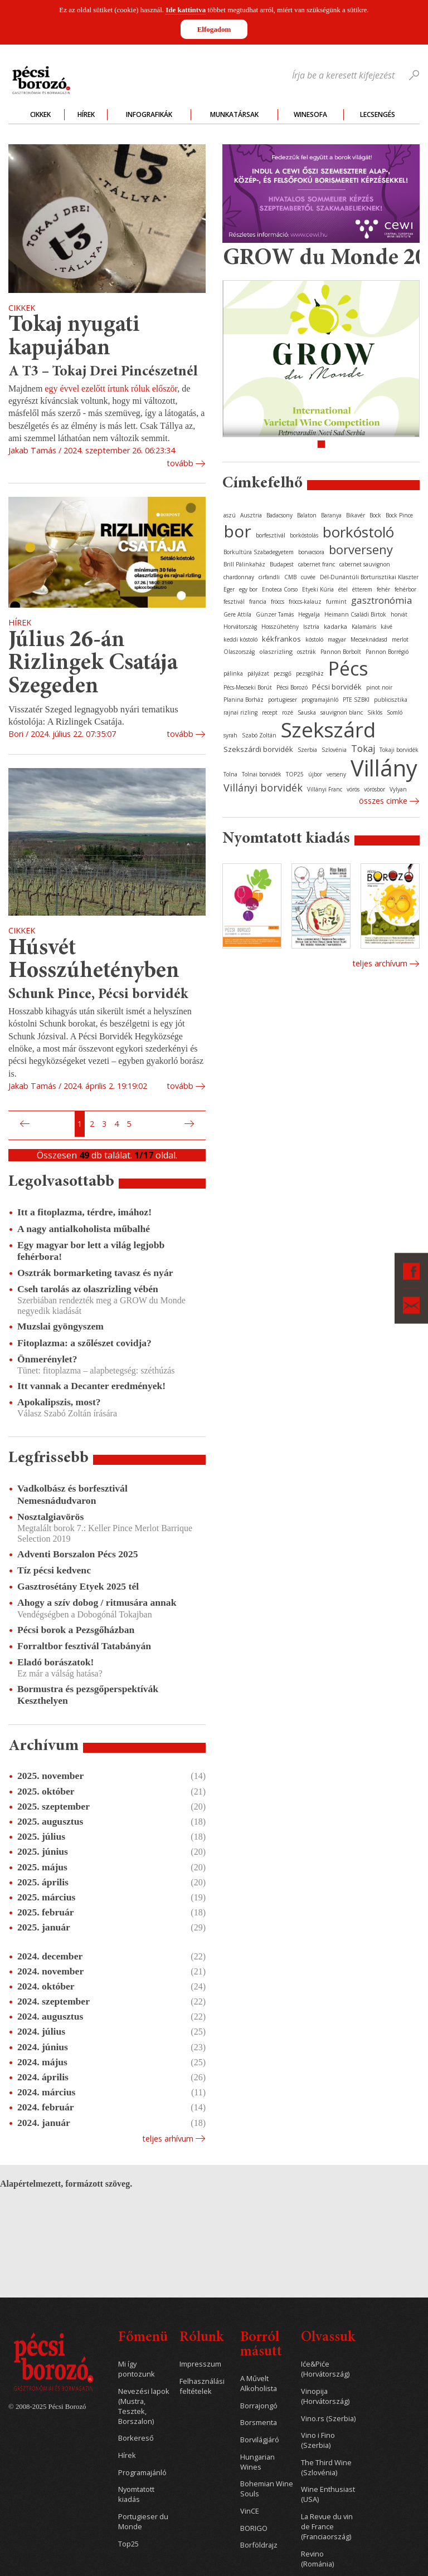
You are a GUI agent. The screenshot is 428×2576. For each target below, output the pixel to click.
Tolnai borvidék (261, 774)
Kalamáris (364, 626)
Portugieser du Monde (143, 2521)
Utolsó (202, 1124)
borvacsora (311, 552)
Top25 (128, 2544)
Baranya (331, 515)
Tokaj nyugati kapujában (74, 337)
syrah (230, 735)
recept (270, 712)
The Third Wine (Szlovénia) (326, 2467)
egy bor (248, 589)
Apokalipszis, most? (59, 1401)
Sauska (307, 712)
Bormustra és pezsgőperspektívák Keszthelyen (87, 1694)
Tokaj (363, 748)
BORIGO (254, 2528)
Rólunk (201, 2338)
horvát (399, 614)
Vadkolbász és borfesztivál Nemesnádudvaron (72, 1494)
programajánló (319, 699)
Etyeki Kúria (318, 589)
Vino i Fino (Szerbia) (318, 2440)
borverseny (361, 549)
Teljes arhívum (167, 2138)
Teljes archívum (379, 963)
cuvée (308, 577)
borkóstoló (358, 532)
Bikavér (355, 515)
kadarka (335, 626)
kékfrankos (281, 639)
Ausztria (251, 515)
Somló (394, 712)
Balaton (307, 515)
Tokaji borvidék (399, 750)
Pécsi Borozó (292, 687)
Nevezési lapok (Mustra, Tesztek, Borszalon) (143, 2406)
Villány (384, 767)
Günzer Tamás (275, 614)
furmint (336, 601)
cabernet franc (316, 564)
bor (237, 531)
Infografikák (149, 114)
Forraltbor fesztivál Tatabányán (84, 1645)
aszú (229, 515)
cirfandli (269, 577)
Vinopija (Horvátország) (325, 2396)
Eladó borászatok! (55, 1662)
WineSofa (310, 114)
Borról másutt (261, 2345)
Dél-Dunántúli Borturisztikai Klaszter (369, 577)
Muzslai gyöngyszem (60, 1326)
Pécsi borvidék (337, 687)
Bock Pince (399, 515)
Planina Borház (243, 699)
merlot (400, 639)
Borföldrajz (259, 2545)
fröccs (277, 601)
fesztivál (234, 601)
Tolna (230, 774)
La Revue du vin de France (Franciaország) (327, 2526)
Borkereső (136, 2438)
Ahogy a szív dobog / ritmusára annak (96, 1602)
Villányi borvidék (263, 787)
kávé (386, 626)
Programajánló (142, 2472)
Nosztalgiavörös (50, 1516)
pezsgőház (310, 673)
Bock (375, 515)
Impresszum (200, 2364)
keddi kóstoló (240, 639)
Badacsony (279, 515)
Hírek (86, 114)
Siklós (374, 712)
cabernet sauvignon (364, 564)
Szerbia (307, 750)
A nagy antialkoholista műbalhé (83, 1228)
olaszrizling (276, 651)
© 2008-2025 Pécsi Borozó (47, 2407)
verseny (336, 774)
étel (343, 589)
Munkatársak (234, 114)
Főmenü (143, 2338)
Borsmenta (258, 2422)
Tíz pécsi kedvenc (54, 1570)
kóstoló (314, 639)
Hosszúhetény (280, 626)
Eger (229, 589)
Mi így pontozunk (136, 2369)
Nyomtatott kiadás (136, 2494)
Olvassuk (328, 2338)
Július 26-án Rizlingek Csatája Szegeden (93, 663)
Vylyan (398, 789)
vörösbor (374, 789)
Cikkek (40, 114)
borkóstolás (304, 535)
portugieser (282, 699)
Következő (190, 1124)
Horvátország (240, 626)
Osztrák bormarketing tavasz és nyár (95, 1272)
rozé (287, 712)
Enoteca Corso (280, 589)
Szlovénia (334, 750)
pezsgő (282, 673)
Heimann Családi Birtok (355, 614)
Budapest (282, 564)
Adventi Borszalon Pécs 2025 (77, 1554)
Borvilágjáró (259, 2440)
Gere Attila (237, 614)
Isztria (311, 626)
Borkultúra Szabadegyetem (258, 552)
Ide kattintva (186, 10)
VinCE (249, 2511)
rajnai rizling (240, 712)
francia (257, 601)
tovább (180, 463)
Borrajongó (259, 2406)
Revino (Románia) (317, 2559)
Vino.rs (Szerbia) (328, 2418)
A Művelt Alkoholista (258, 2383)
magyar (337, 639)
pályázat (258, 673)
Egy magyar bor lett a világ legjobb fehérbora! (90, 1250)
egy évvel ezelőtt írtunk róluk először (111, 388)
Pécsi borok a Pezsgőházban (75, 1629)
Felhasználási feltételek (202, 2386)
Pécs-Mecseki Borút (247, 687)
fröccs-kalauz (305, 601)
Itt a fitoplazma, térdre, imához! (84, 1212)
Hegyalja (309, 614)
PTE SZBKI (356, 699)
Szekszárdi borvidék (258, 749)
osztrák (306, 652)
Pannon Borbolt (340, 652)
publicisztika (390, 699)
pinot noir (379, 687)
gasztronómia (381, 600)
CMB (290, 577)
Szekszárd (328, 729)
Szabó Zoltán (259, 735)
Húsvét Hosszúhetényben (93, 960)
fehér (383, 589)
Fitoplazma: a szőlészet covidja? (84, 1342)
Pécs (348, 668)
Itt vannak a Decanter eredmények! (91, 1385)
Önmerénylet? (47, 1359)
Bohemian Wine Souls (266, 2489)
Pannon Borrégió (387, 652)
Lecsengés (377, 114)
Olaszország (239, 652)
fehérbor (405, 589)
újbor (315, 774)
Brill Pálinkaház (244, 564)
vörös (353, 789)
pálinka (233, 673)
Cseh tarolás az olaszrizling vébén (87, 1288)
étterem (362, 589)
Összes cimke (383, 800)
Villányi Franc (324, 789)
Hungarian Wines (257, 2462)
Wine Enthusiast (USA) (328, 2494)
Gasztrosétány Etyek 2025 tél (78, 1586)
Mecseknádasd (369, 639)
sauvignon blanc (341, 712)
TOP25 (295, 774)
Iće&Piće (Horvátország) (325, 2369)
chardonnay (238, 577)
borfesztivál (270, 535)
